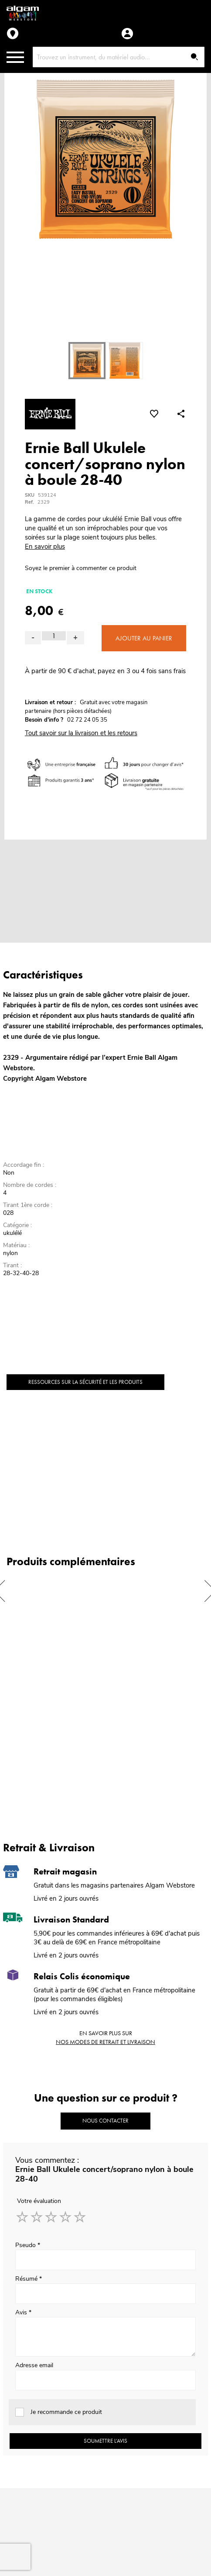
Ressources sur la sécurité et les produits (85, 1382)
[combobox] (119, 57)
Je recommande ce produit (66, 2412)
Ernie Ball (141, 1057)
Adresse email (34, 2365)
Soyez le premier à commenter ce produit (80, 568)
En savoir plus (45, 546)
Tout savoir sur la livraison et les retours (81, 733)
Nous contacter (105, 2120)
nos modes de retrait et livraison (105, 2042)
